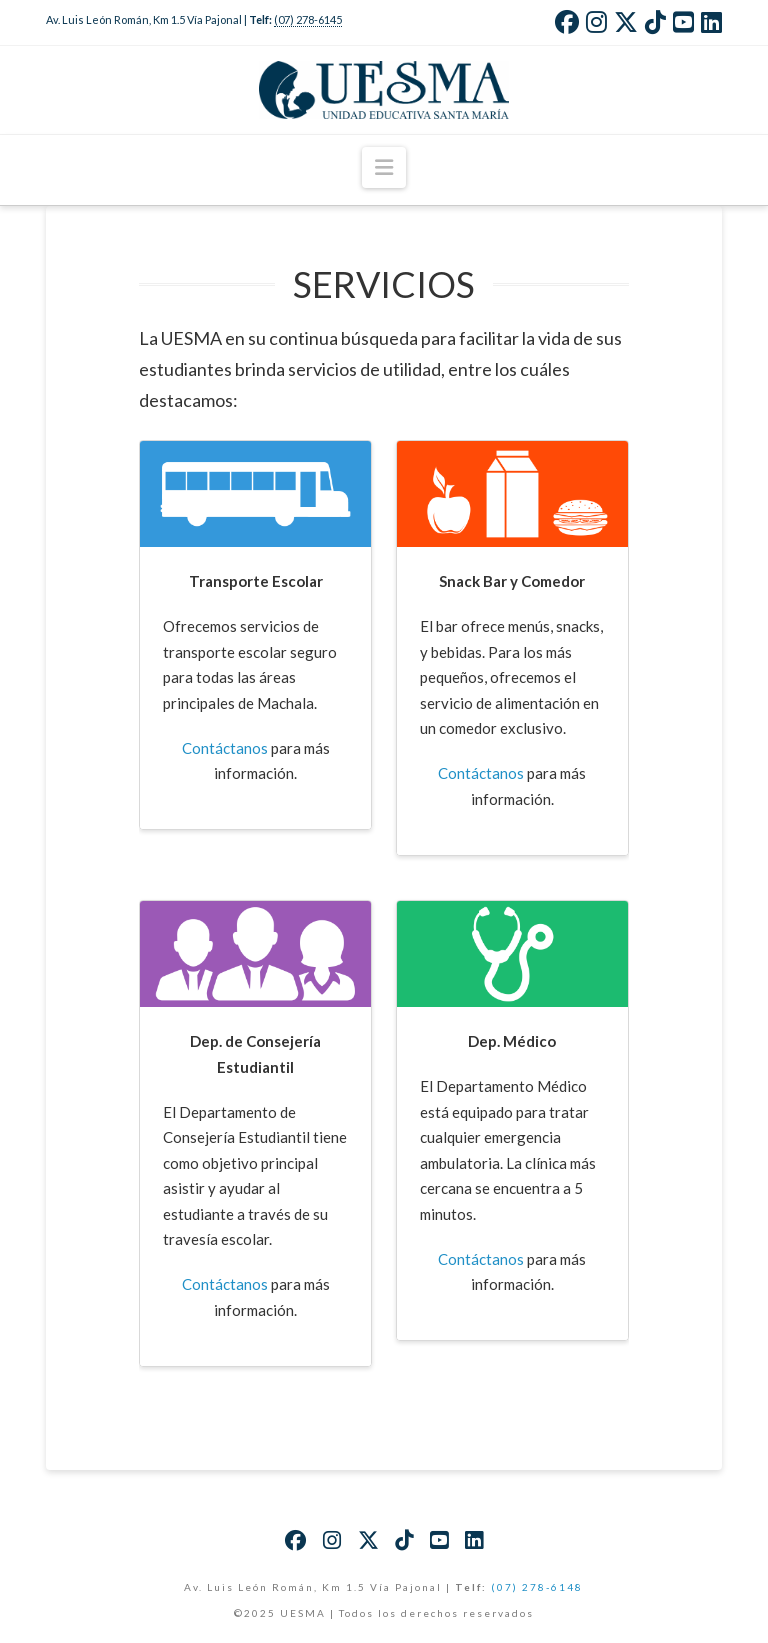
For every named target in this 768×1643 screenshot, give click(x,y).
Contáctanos (225, 748)
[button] (384, 167)
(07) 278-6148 (537, 1587)
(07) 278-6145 (308, 19)
